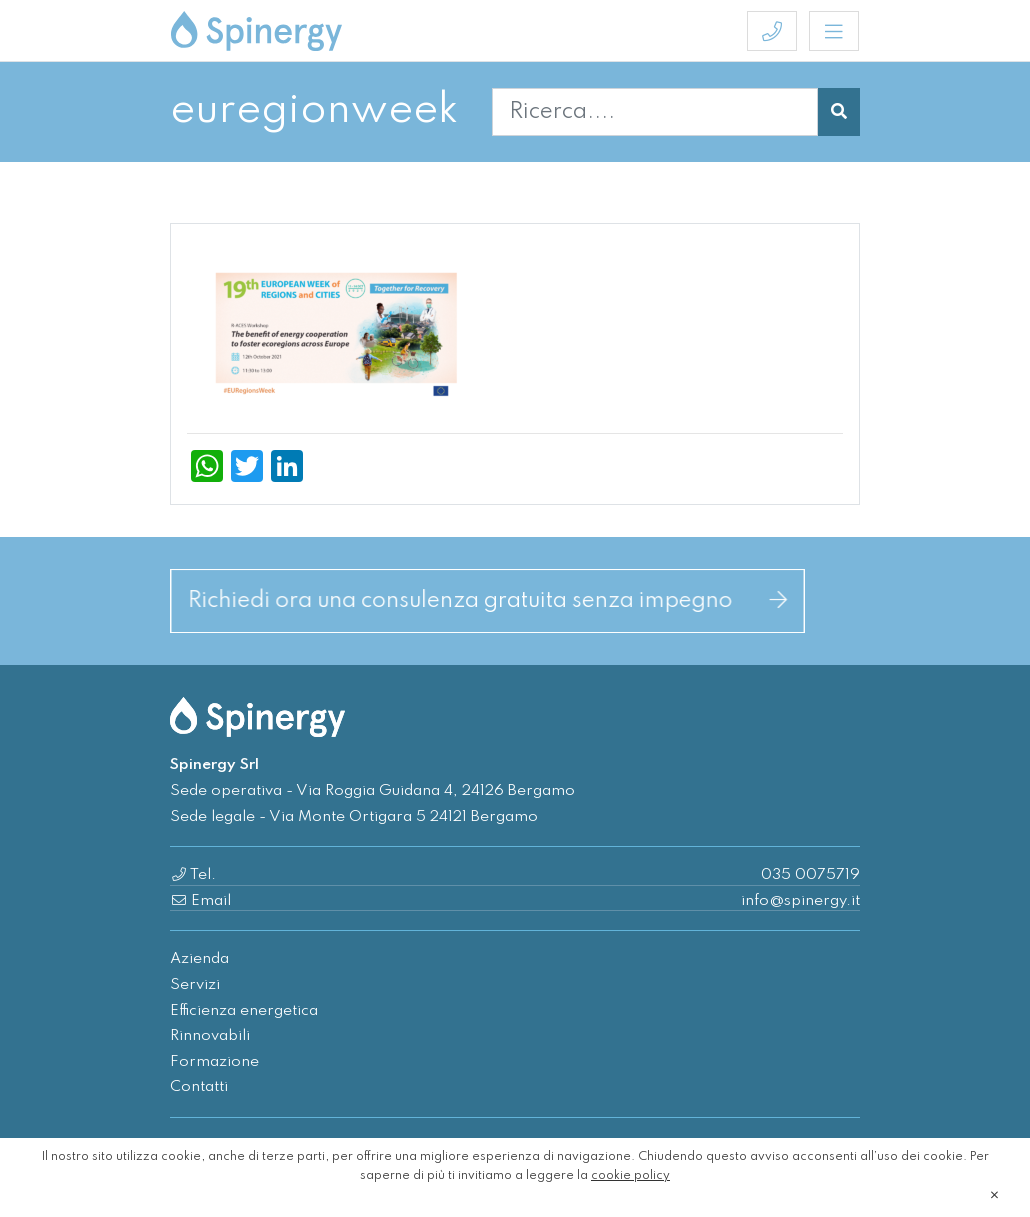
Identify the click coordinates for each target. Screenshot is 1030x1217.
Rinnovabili (210, 1036)
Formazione (214, 1062)
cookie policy (630, 1176)
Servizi (195, 985)
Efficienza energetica (244, 1011)
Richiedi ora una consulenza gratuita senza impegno (487, 600)
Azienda (199, 959)
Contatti (199, 1087)
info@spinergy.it (800, 901)
